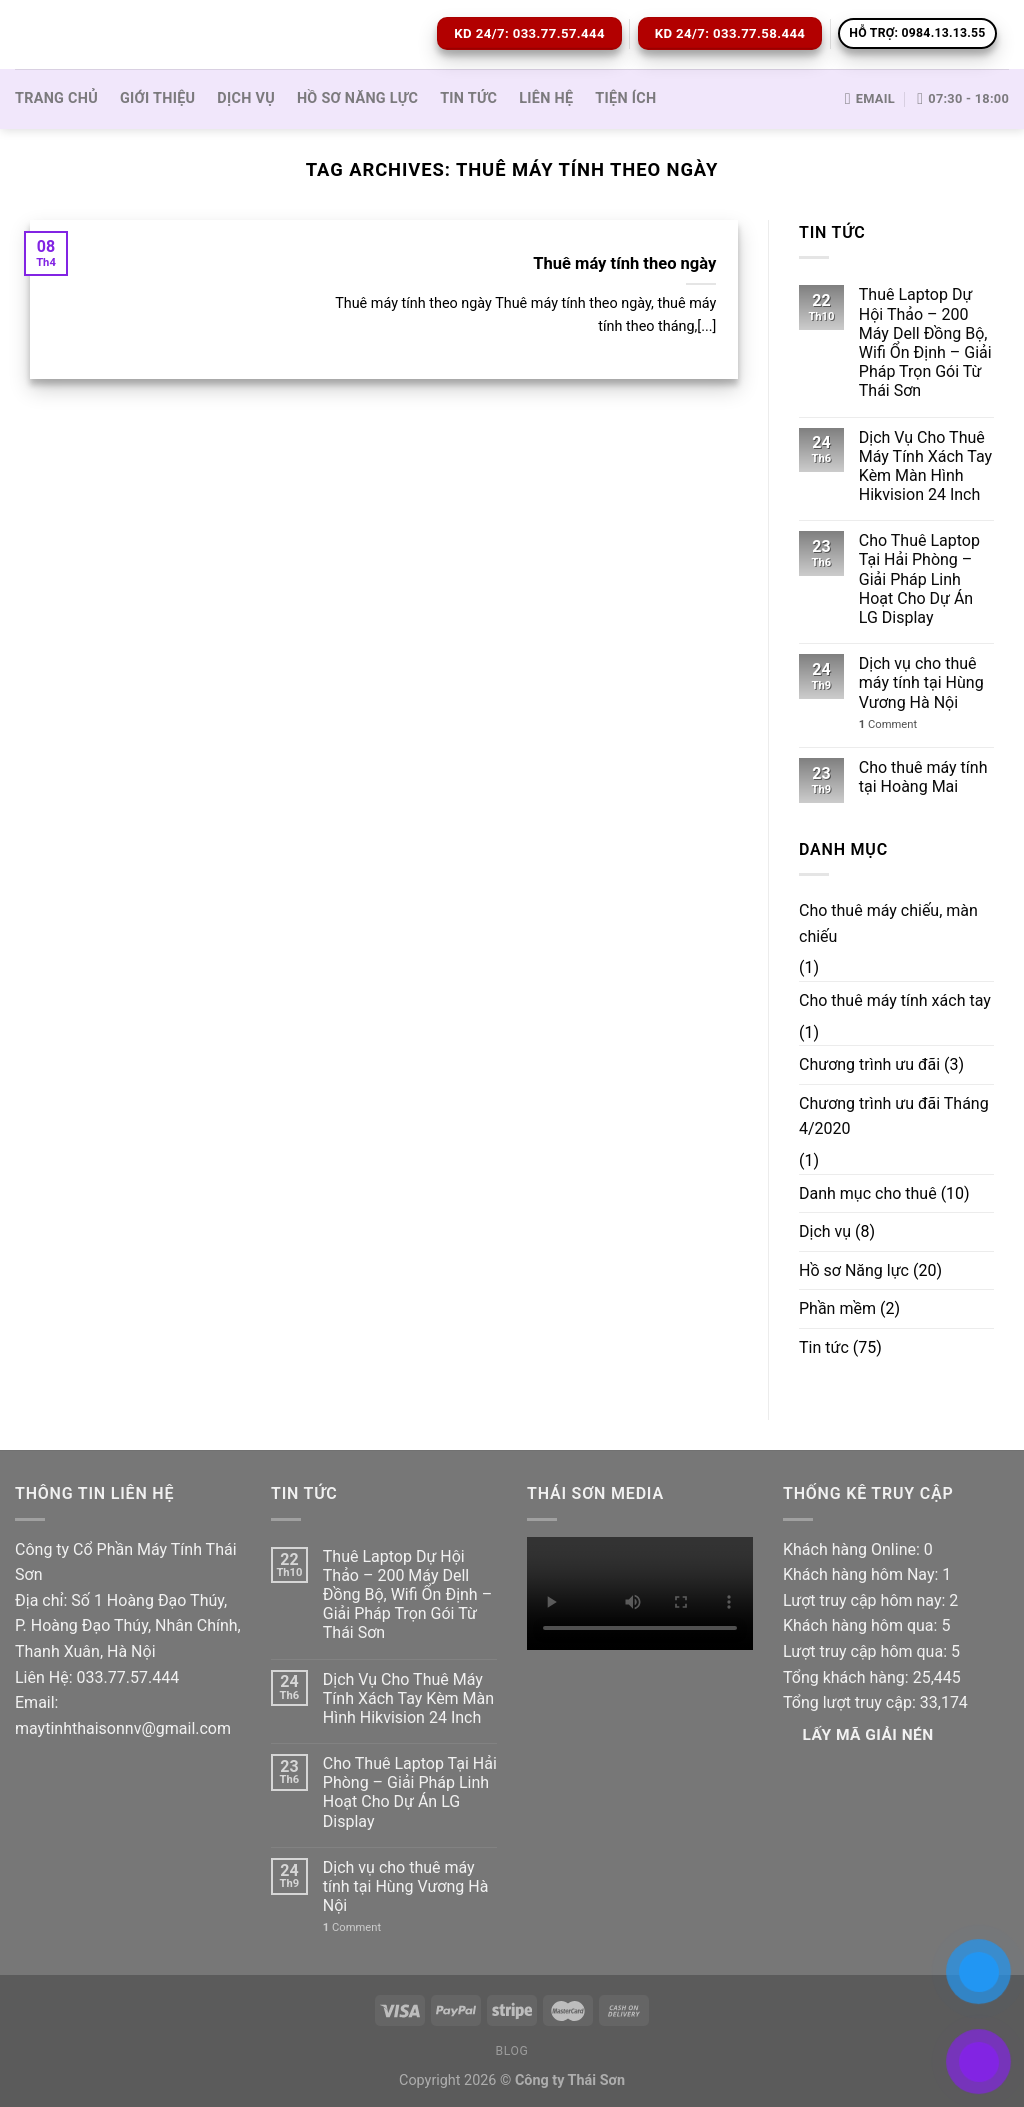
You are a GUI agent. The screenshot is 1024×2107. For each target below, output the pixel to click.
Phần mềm (837, 1308)
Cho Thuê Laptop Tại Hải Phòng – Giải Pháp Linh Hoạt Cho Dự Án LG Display (919, 579)
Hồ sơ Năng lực (357, 98)
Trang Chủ (56, 98)
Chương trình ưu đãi (869, 1064)
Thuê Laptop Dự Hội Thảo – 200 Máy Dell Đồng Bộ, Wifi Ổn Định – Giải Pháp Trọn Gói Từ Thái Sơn (925, 342)
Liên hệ (546, 98)
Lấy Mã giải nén (868, 1735)
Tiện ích (625, 98)
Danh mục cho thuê (868, 1193)
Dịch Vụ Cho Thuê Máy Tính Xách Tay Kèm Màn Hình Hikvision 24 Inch (925, 466)
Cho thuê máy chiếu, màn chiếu (888, 923)
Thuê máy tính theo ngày (624, 263)
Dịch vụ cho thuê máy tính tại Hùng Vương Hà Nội (921, 682)
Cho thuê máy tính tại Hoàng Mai (923, 777)
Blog (511, 2051)
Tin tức (468, 98)
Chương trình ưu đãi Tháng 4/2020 (894, 1116)
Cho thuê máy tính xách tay (895, 1000)
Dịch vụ (246, 98)
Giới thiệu (157, 98)
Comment (888, 724)
